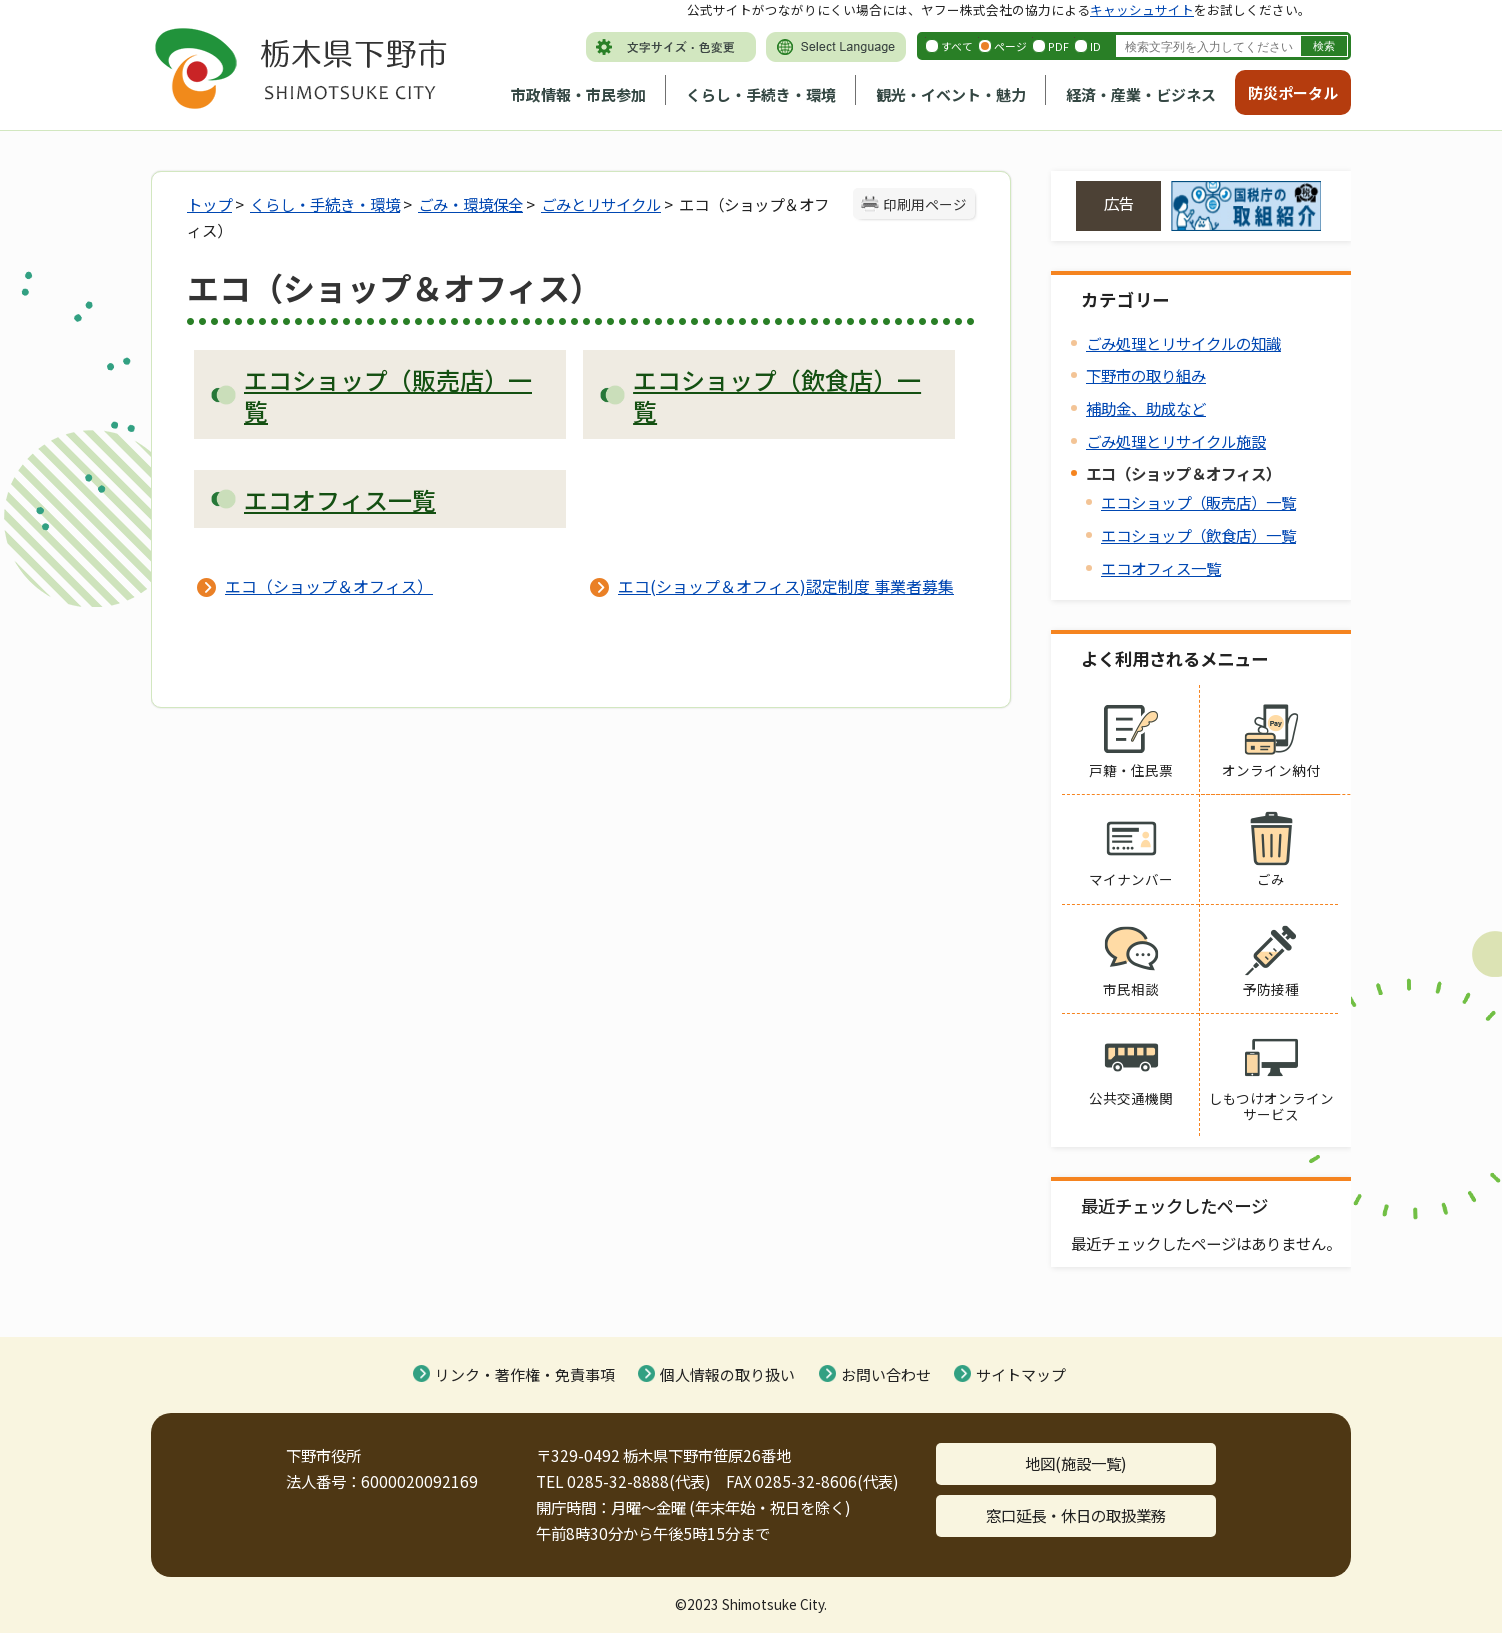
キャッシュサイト (1142, 9)
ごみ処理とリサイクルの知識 (1183, 343)
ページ (1010, 46)
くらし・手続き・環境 (761, 94)
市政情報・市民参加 (578, 94)
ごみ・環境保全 (470, 204)
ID (1095, 46)
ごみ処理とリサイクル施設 (1176, 441)
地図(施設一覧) (1076, 1463)
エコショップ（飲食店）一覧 (1198, 535)
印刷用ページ (925, 204)
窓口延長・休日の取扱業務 (1076, 1515)
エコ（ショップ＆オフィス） (329, 586)
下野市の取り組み (1146, 375)
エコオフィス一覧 (1161, 568)
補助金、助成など (1146, 408)
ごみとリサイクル (601, 204)
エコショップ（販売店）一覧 (1198, 502)
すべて (957, 46)
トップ (209, 204)
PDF (1058, 46)
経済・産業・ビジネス (1141, 94)
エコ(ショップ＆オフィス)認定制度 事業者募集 (786, 586)
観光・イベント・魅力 (951, 94)
